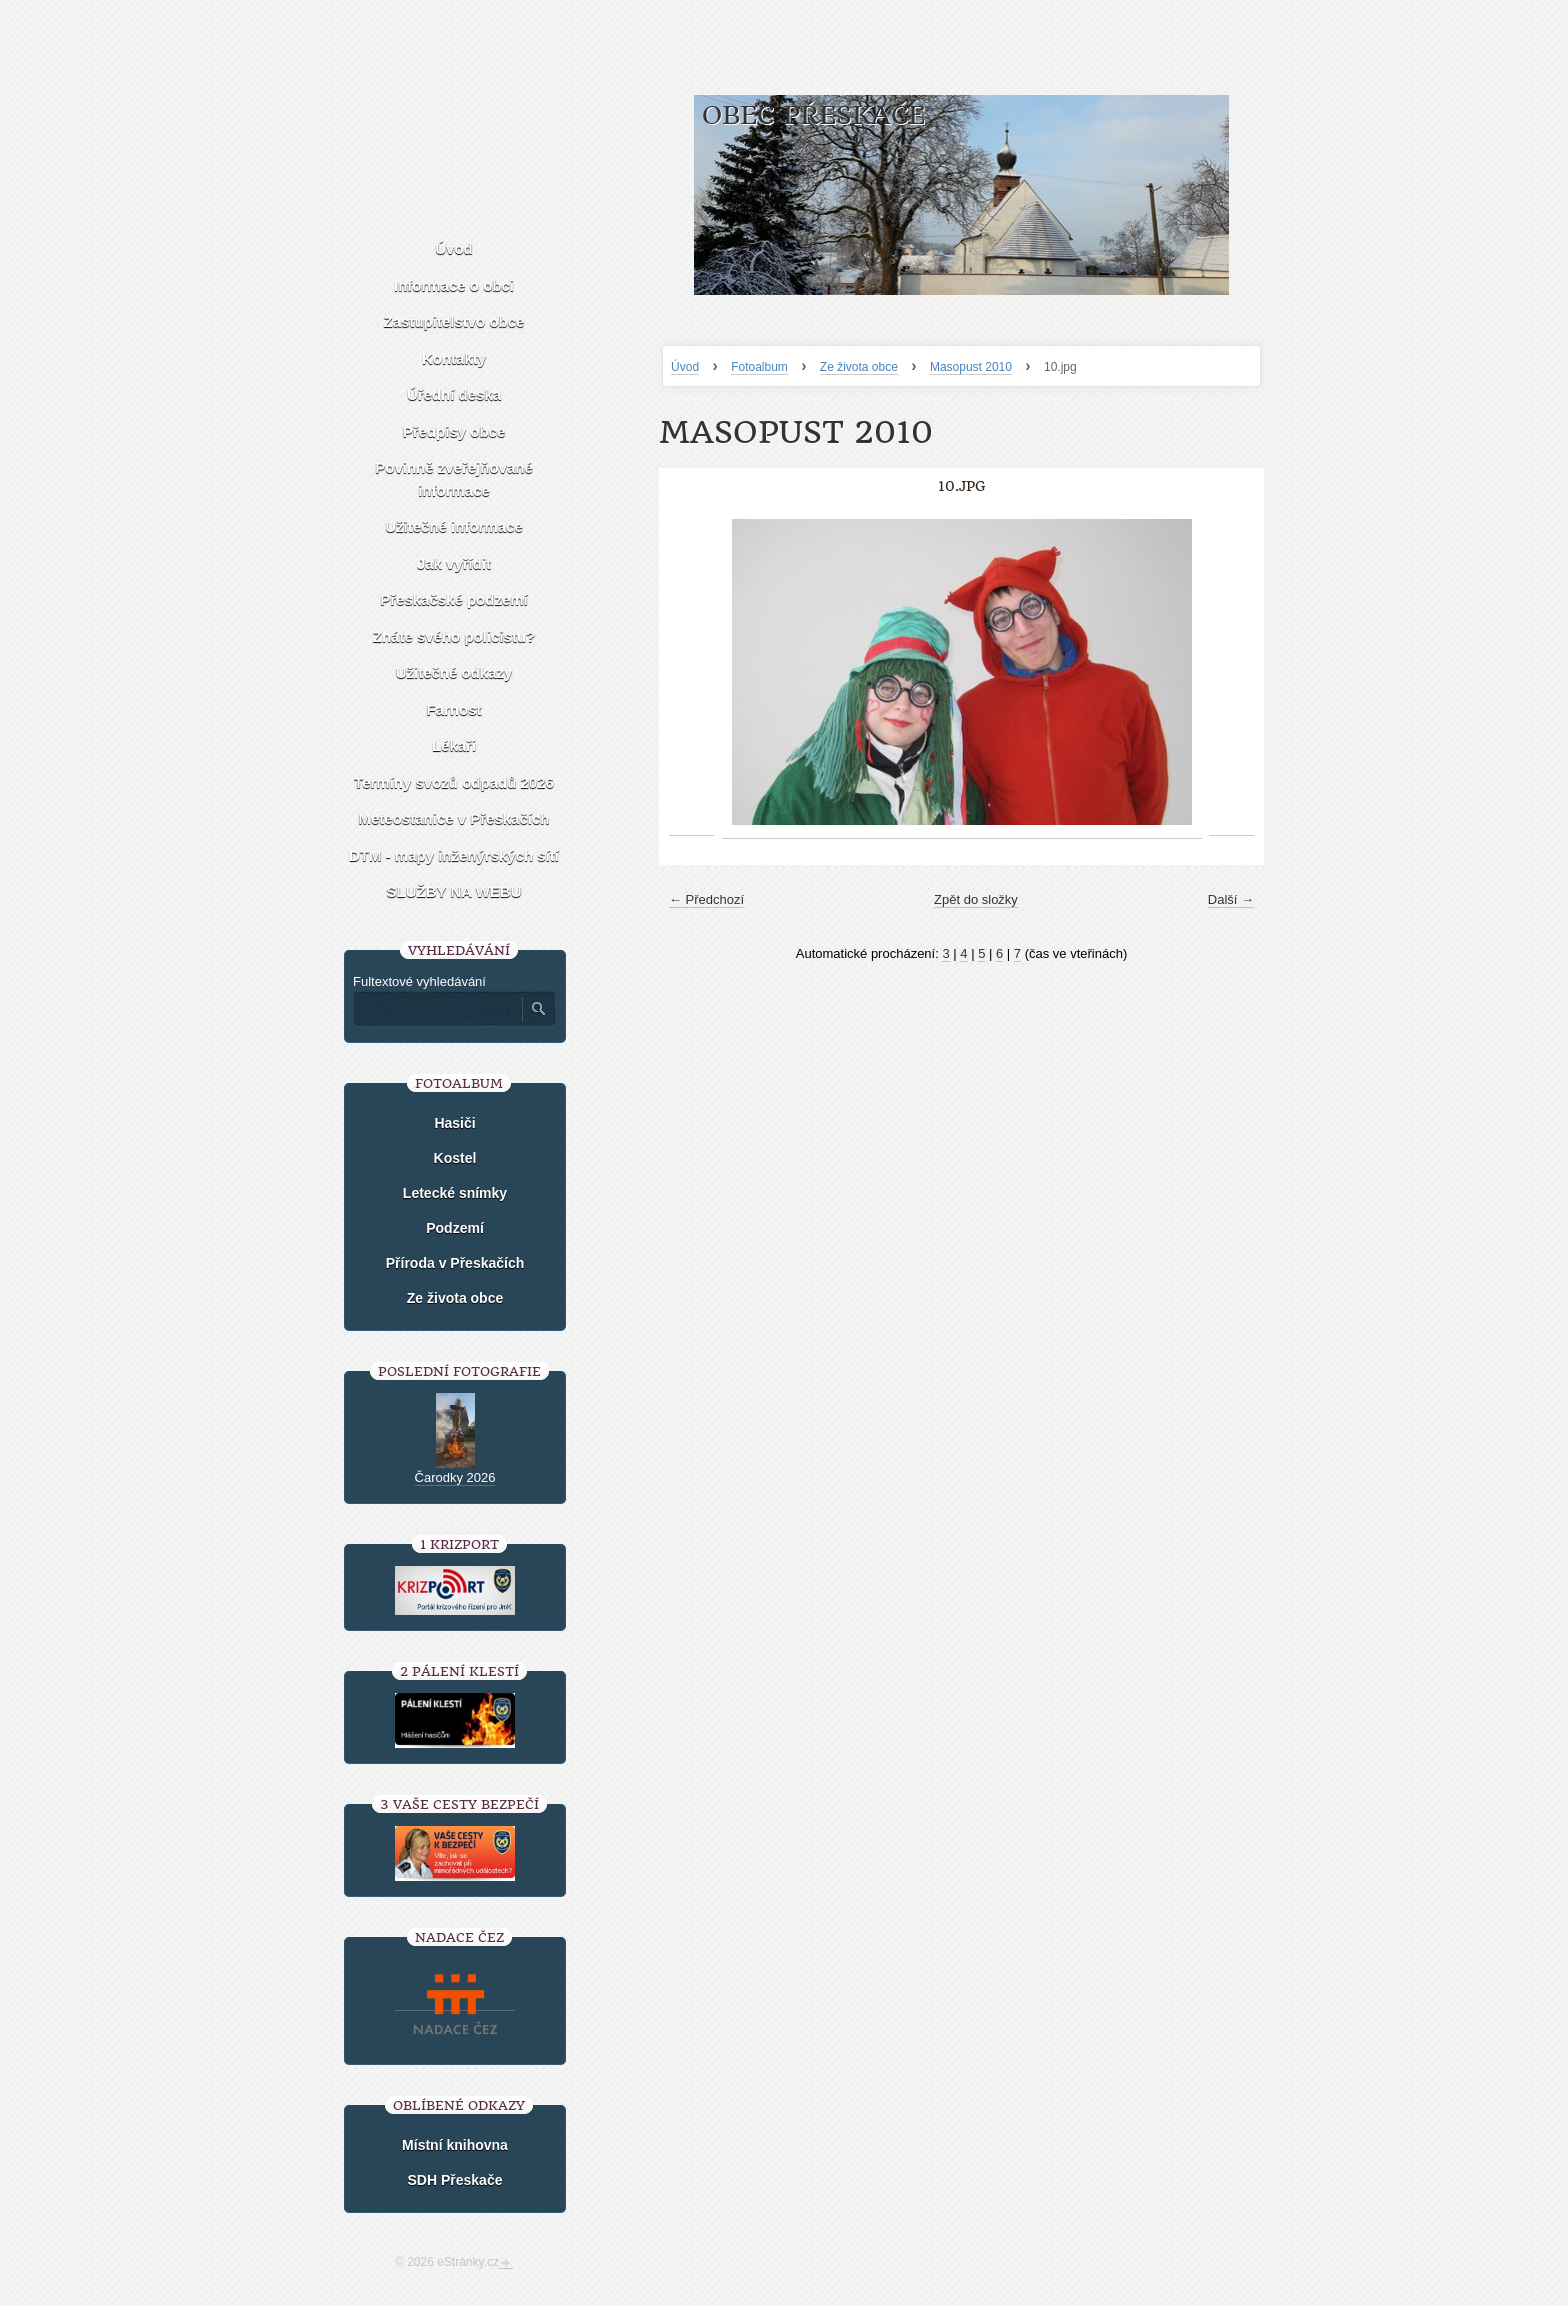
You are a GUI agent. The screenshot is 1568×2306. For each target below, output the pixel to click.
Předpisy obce (454, 431)
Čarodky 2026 (455, 1477)
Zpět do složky (976, 899)
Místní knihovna (455, 2145)
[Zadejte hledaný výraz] (437, 1009)
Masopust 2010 (971, 367)
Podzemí (455, 1228)
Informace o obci (454, 285)
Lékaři (454, 745)
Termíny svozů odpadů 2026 (454, 782)
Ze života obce (859, 367)
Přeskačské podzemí (454, 599)
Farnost (453, 709)
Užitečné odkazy (454, 672)
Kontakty (454, 358)
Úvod (685, 367)
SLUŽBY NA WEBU (454, 891)
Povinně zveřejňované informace (454, 479)
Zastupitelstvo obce (454, 321)
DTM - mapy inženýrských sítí (454, 855)
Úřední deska (454, 394)
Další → (1231, 899)
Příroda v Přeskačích (455, 1263)
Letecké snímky (455, 1193)
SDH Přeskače (455, 2180)
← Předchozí (706, 899)
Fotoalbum (759, 367)
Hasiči (454, 1123)
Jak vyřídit (454, 563)
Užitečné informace (454, 526)
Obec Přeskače (813, 115)
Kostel (455, 1158)
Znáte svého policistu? (454, 636)
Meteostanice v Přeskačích (454, 818)
